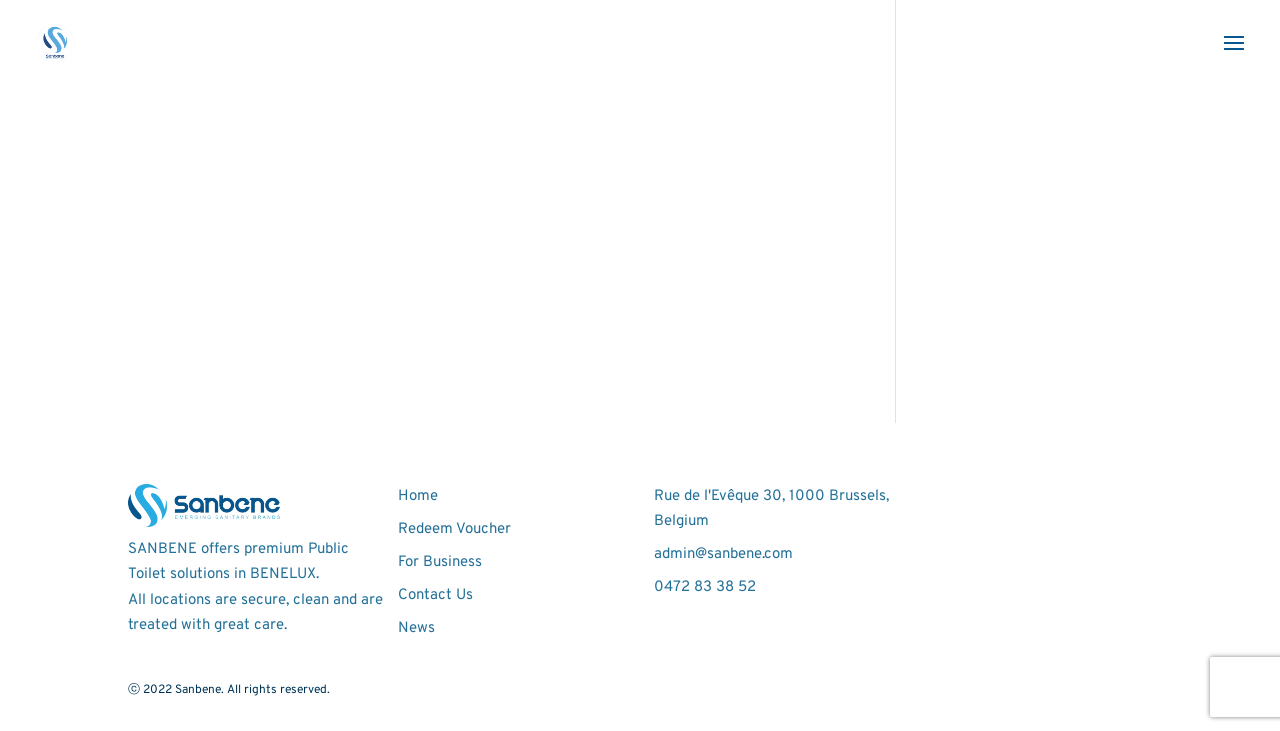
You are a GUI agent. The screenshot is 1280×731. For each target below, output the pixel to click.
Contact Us (435, 595)
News (416, 628)
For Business (440, 562)
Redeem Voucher (454, 529)
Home (418, 496)
